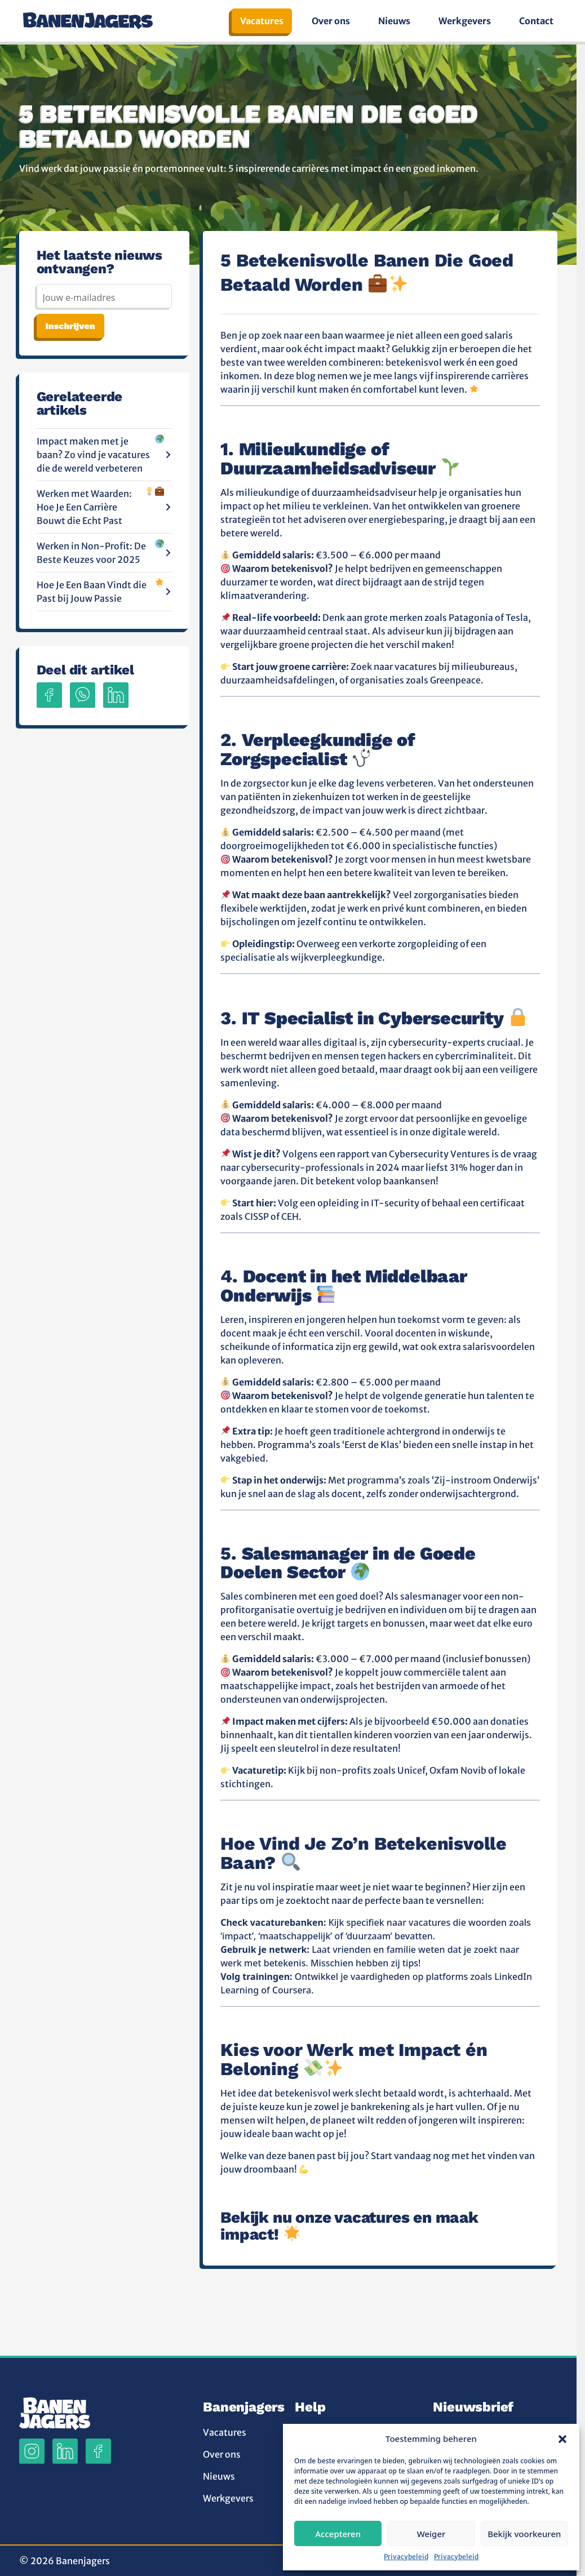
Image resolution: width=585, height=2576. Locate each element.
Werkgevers (464, 20)
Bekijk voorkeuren (524, 2533)
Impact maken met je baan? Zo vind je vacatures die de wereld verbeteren (104, 454)
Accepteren (338, 2533)
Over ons (331, 20)
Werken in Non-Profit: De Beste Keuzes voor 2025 (104, 552)
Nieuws (394, 20)
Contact (536, 20)
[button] (562, 2438)
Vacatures (261, 20)
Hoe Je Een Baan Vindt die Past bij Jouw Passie (104, 591)
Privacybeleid (406, 2556)
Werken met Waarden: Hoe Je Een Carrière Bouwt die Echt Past (104, 506)
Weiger (431, 2533)
